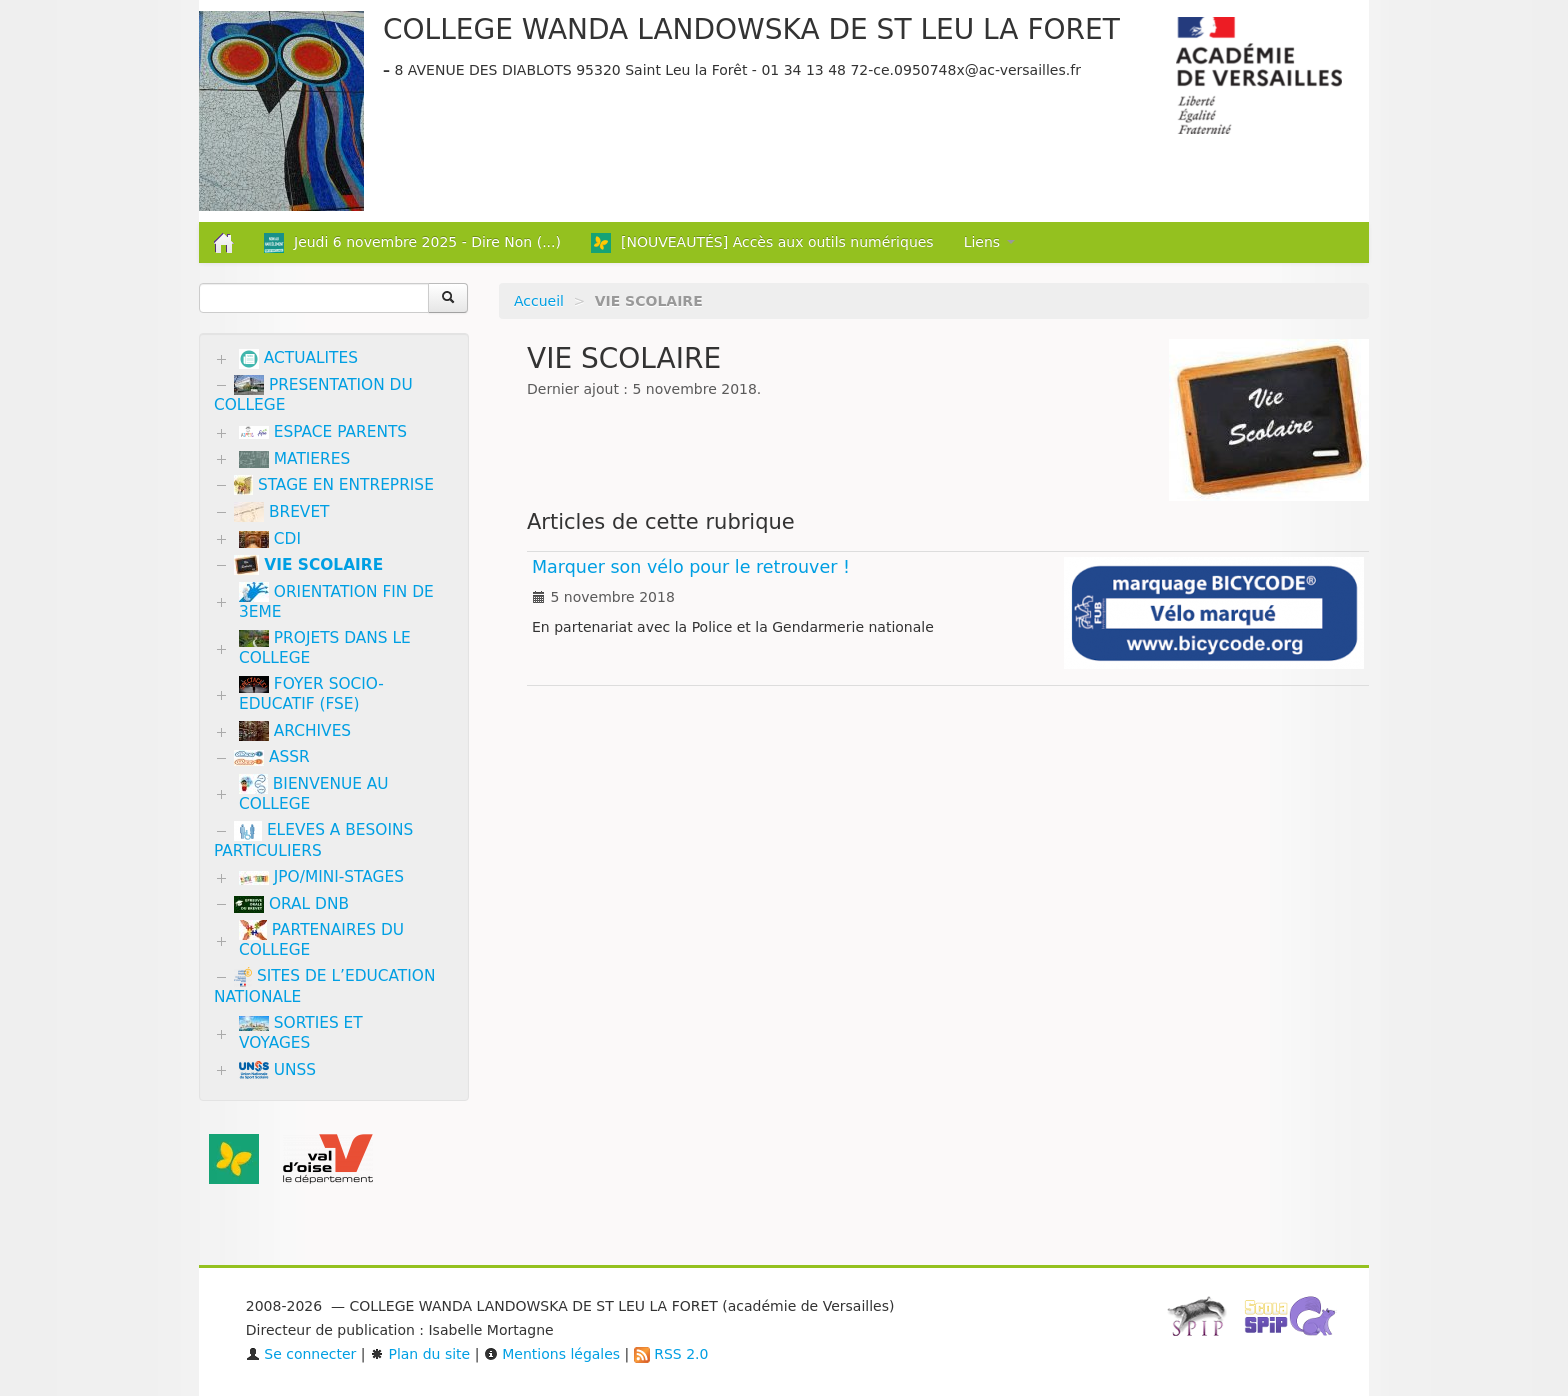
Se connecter (301, 1354)
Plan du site (420, 1354)
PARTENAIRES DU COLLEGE (321, 939)
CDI (270, 539)
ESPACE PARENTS (323, 432)
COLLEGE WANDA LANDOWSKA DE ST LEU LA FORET (751, 29)
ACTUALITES (298, 359)
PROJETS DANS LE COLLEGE (325, 648)
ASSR (272, 757)
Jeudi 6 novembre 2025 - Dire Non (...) (412, 243)
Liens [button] (989, 242)
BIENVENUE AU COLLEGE (314, 793)
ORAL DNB (291, 904)
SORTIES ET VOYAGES (301, 1033)
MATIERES (294, 459)
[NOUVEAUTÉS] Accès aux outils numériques (762, 243)
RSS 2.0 (671, 1354)
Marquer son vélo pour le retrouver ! (691, 567)
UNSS (277, 1070)
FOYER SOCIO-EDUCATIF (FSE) (311, 694)
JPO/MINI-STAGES (321, 877)
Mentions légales (552, 1354)
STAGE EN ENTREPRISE (334, 485)
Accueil (539, 301)
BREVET (282, 512)
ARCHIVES (295, 731)
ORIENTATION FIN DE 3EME (336, 601)
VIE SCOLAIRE (308, 565)
